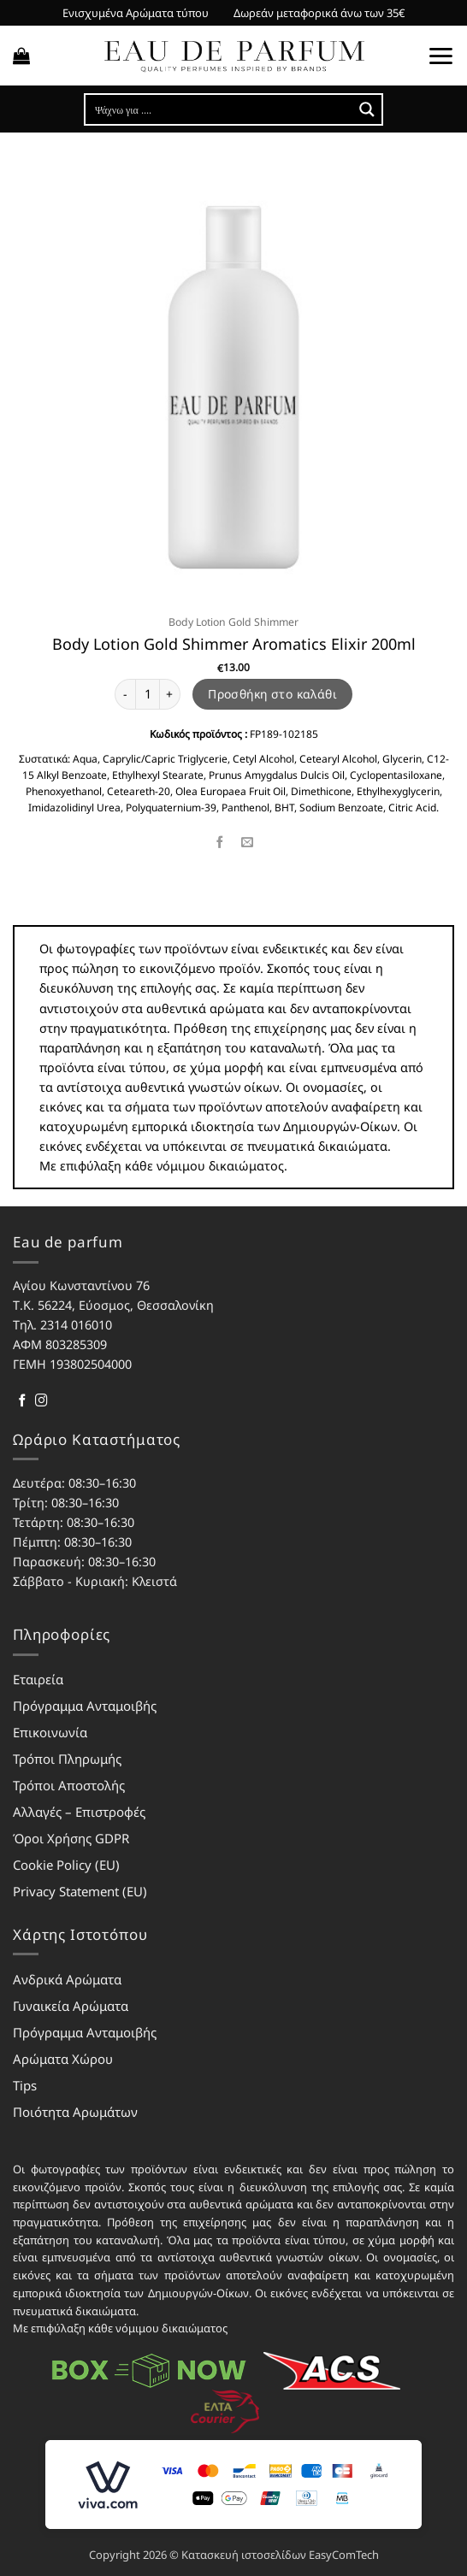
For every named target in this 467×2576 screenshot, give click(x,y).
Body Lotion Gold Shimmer (233, 622)
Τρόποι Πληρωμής (67, 1758)
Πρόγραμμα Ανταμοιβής (85, 1705)
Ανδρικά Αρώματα (67, 1979)
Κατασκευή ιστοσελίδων (243, 2554)
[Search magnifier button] (366, 109)
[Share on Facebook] (220, 842)
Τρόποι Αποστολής (69, 1785)
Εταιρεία (38, 1679)
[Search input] (220, 109)
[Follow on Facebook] (22, 1401)
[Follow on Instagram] (41, 1401)
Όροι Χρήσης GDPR (71, 1838)
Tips (25, 2085)
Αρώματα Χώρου (63, 2058)
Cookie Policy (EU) (66, 1864)
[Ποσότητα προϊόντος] (147, 694)
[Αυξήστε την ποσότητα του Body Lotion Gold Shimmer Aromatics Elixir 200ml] (170, 694)
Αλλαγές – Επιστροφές (79, 1811)
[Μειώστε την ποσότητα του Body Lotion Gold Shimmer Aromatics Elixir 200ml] (125, 694)
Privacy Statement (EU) (80, 1891)
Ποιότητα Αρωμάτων (75, 2111)
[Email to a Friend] (247, 842)
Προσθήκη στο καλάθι (272, 694)
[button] (21, 55)
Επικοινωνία (50, 1732)
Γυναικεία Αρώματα (70, 2005)
